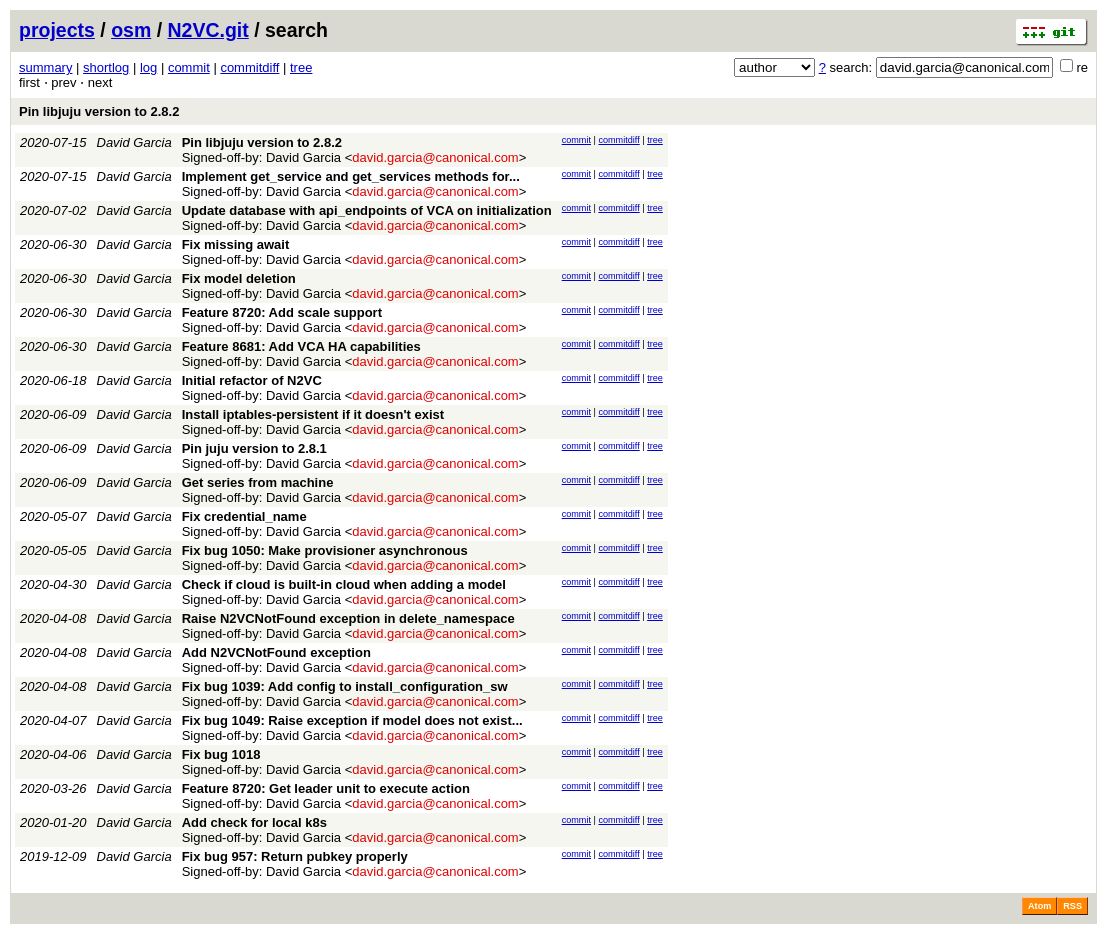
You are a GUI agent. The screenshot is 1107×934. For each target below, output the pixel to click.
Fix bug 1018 (221, 754)
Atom (1039, 906)
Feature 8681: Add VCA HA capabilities (301, 346)
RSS (1072, 906)
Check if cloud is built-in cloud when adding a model (344, 584)
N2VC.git (208, 30)
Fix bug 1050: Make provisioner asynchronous (325, 550)
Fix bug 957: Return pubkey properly (295, 856)
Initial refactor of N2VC (252, 380)
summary (45, 67)
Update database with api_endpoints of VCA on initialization (367, 210)
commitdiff (249, 67)
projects (57, 30)
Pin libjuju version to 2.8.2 (99, 111)
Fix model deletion (239, 278)
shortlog (106, 67)
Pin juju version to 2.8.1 (254, 448)
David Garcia (134, 142)
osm (131, 30)
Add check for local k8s (254, 822)
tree (301, 67)
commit (189, 67)
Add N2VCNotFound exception (276, 652)
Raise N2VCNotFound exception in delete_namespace (348, 618)
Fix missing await (236, 244)
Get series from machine (258, 482)
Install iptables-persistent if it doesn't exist (313, 414)
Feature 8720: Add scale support (282, 312)
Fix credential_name (244, 516)
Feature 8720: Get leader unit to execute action (326, 788)
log (148, 67)
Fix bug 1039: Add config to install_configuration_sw (345, 686)
